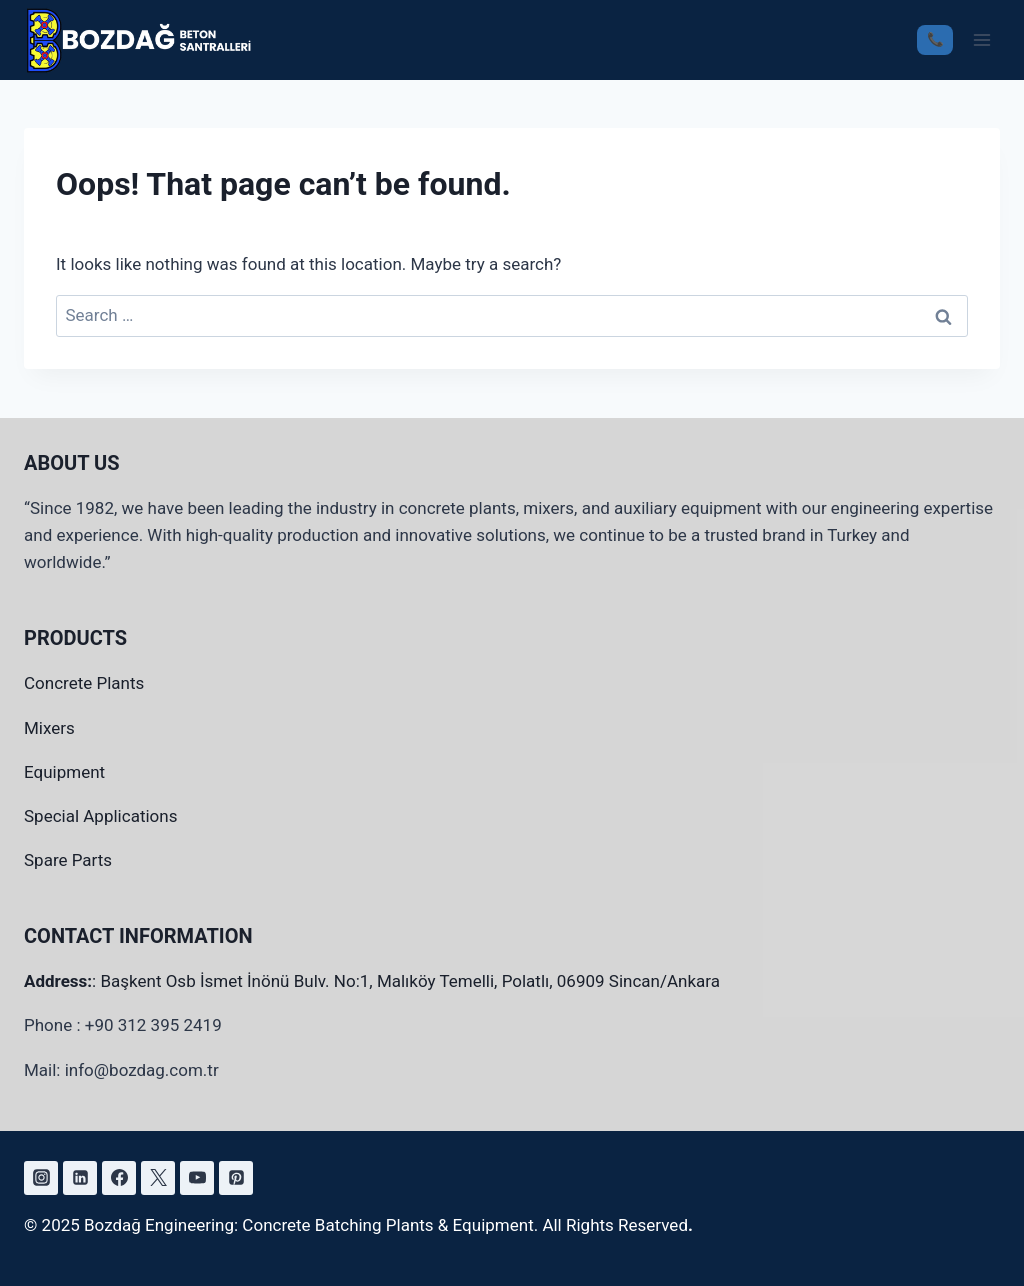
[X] (158, 1178)
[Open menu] (981, 39)
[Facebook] (119, 1178)
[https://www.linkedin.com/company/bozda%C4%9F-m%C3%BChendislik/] (80, 1178)
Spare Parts (68, 860)
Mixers (49, 728)
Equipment (64, 772)
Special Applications (100, 816)
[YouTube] (197, 1178)
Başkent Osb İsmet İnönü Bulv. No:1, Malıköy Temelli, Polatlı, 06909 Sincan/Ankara (410, 981)
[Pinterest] (236, 1178)
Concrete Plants (84, 683)
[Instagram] (41, 1178)
